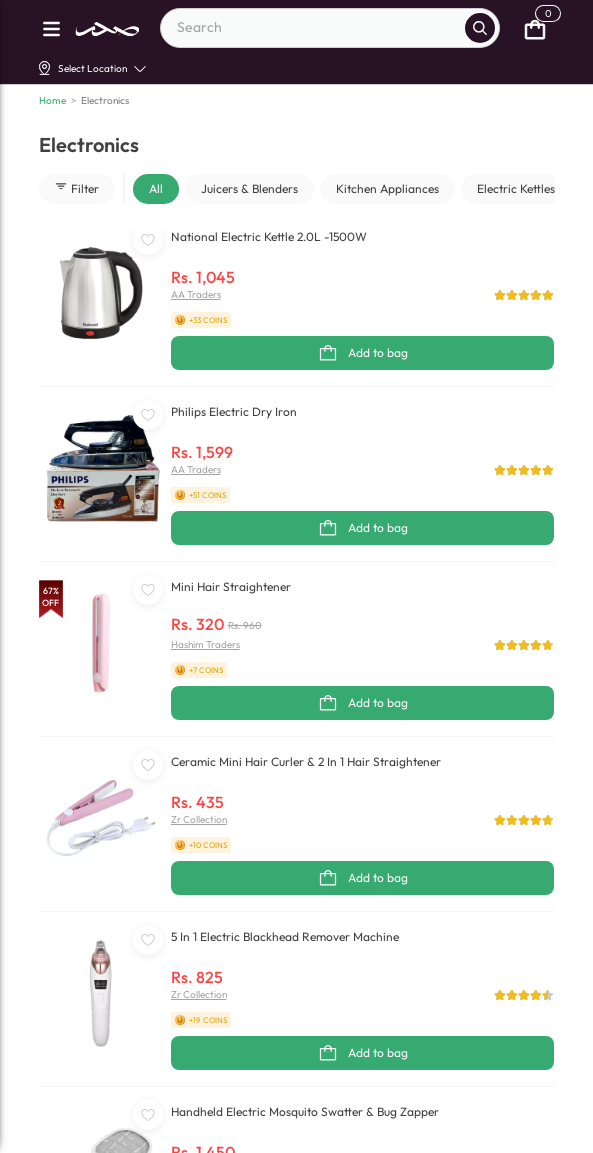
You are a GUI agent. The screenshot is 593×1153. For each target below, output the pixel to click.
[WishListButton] (148, 240)
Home (52, 100)
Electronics (105, 100)
